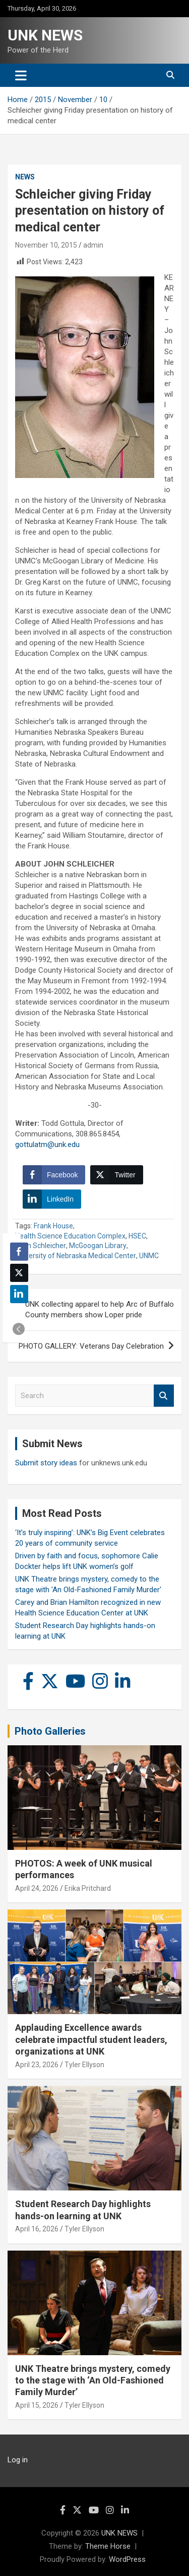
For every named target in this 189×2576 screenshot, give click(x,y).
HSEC (137, 1236)
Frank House (53, 1226)
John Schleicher (40, 1246)
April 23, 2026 (36, 2065)
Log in (18, 2459)
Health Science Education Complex (70, 1236)
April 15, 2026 (36, 2405)
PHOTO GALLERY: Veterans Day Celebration (91, 1346)
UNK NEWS (45, 35)
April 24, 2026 (36, 1888)
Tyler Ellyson (84, 2065)
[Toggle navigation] (21, 75)
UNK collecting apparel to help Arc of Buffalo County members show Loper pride (99, 1309)
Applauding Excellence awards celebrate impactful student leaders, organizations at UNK (91, 2039)
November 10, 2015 (46, 245)
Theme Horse (108, 2546)
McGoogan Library (98, 1246)
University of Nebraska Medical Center (75, 1256)
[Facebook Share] (54, 1174)
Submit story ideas (46, 1462)
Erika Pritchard (88, 1888)
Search (164, 1396)
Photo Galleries (50, 1731)
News (25, 177)
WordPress (127, 2559)
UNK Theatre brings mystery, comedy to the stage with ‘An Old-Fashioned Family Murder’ (92, 2380)
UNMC (149, 1256)
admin (93, 245)
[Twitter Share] (116, 1174)
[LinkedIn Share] (52, 1199)
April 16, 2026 (36, 2229)
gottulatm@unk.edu (47, 1144)
